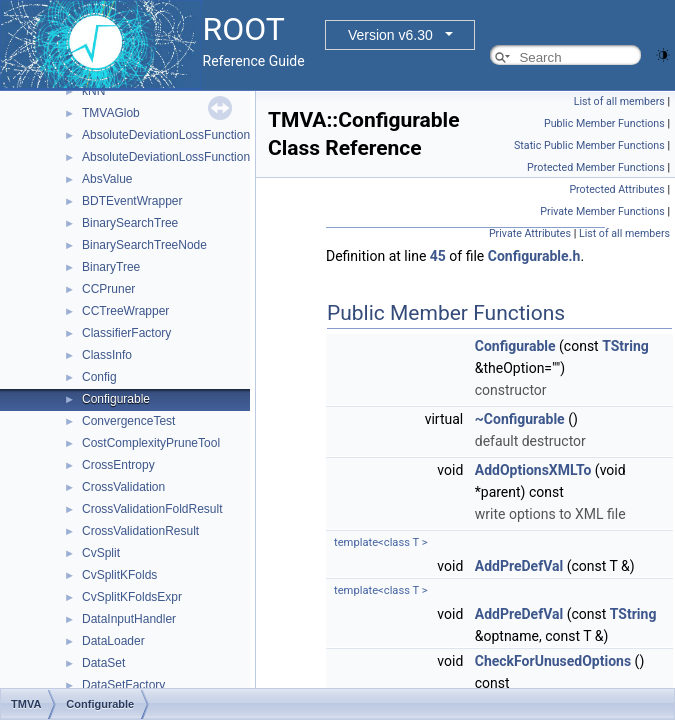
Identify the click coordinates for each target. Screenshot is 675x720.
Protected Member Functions (596, 167)
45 (438, 256)
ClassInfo (107, 355)
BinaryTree (111, 267)
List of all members (619, 101)
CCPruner (108, 289)
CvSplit (101, 553)
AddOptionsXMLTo (533, 470)
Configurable (116, 399)
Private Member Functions (602, 211)
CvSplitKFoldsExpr (132, 597)
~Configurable (520, 419)
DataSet (103, 663)
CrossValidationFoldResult (152, 509)
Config (99, 377)
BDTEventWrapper (132, 201)
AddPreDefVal (519, 566)
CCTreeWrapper (125, 311)
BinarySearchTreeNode (144, 245)
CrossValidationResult (140, 531)
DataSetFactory (123, 685)
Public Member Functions (604, 123)
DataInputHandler (129, 619)
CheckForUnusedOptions (553, 661)
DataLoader (113, 641)
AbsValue (107, 179)
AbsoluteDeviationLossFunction (166, 135)
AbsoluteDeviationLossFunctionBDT (178, 157)
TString (625, 346)
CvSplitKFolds (119, 575)
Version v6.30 (390, 35)
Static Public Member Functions (589, 145)
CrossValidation (123, 487)
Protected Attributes (616, 189)
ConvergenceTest (128, 421)
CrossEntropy (118, 465)
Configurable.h (534, 256)
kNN (93, 91)
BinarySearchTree (130, 223)
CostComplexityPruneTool (151, 443)
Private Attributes (530, 233)
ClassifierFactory (126, 333)
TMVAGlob (111, 113)
